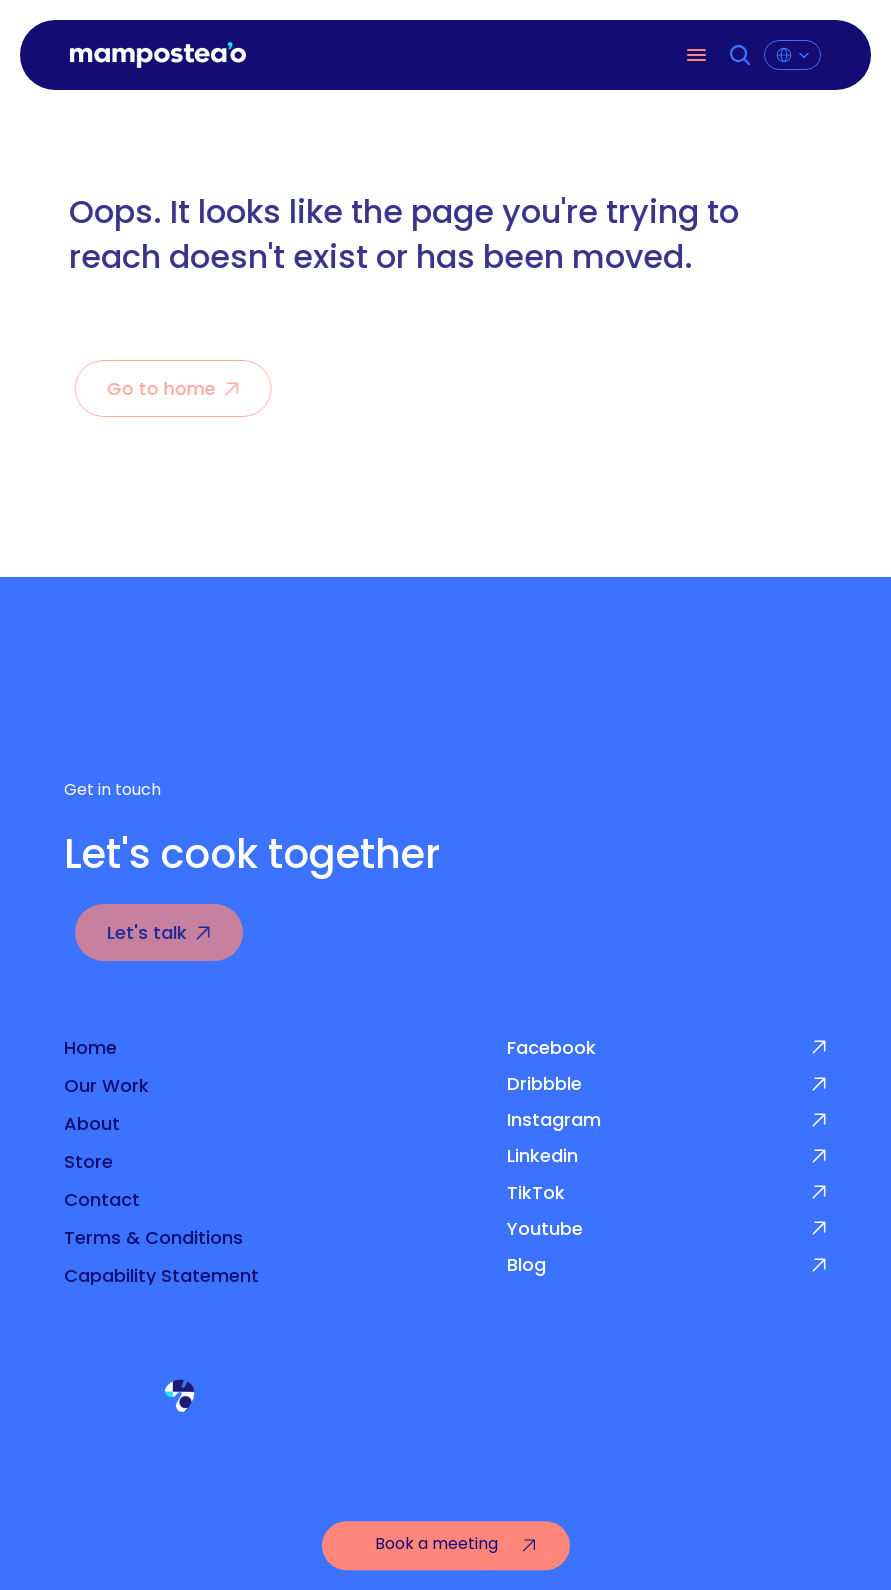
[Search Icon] (740, 55)
